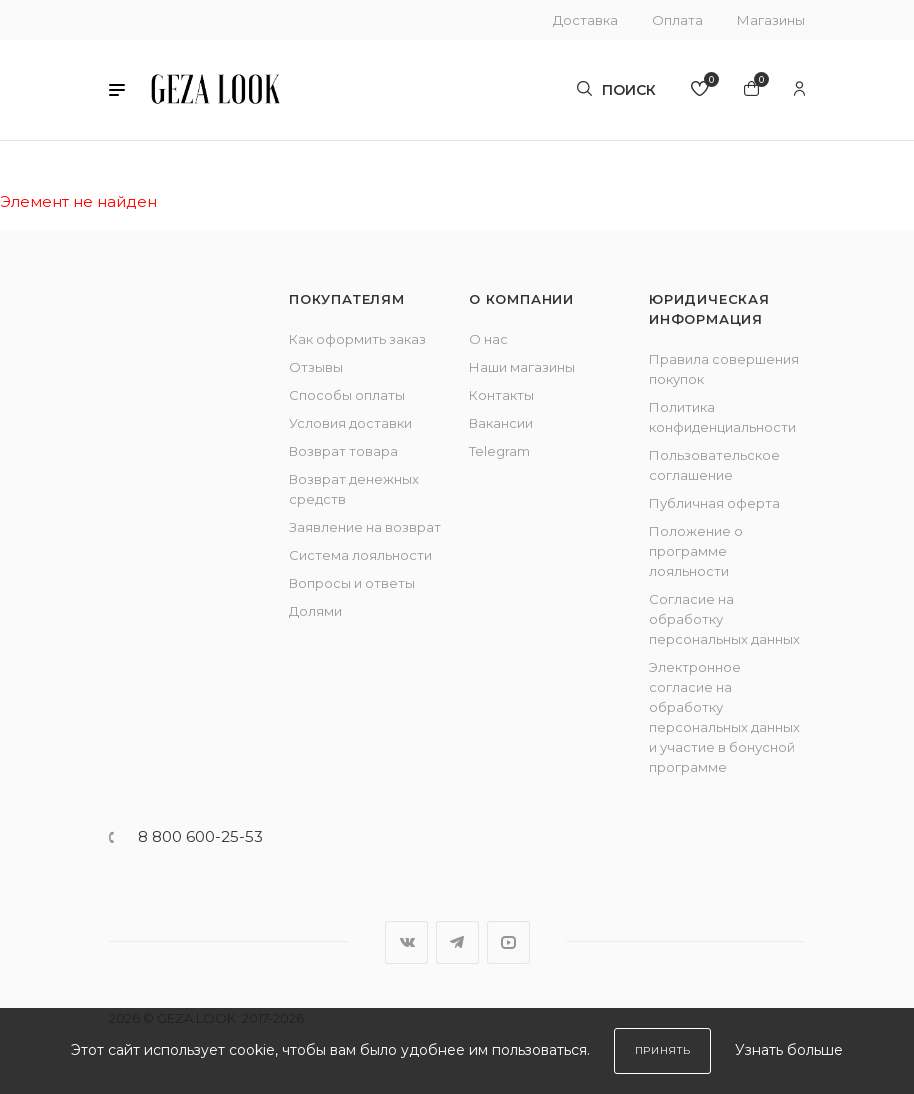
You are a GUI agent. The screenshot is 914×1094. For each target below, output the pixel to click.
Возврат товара (343, 451)
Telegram (499, 451)
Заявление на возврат (365, 527)
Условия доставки (350, 423)
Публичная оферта (714, 503)
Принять (663, 1050)
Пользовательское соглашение (714, 465)
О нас (488, 339)
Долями (315, 611)
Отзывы (316, 367)
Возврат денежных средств (354, 489)
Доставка (585, 20)
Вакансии (501, 423)
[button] (117, 90)
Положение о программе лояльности (696, 551)
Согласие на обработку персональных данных (724, 619)
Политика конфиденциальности (722, 417)
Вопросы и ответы (352, 583)
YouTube (508, 942)
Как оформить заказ (357, 339)
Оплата (677, 20)
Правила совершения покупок (724, 369)
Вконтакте (406, 942)
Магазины (771, 20)
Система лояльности (360, 555)
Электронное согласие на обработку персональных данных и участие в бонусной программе (724, 717)
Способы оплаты (347, 395)
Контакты (501, 395)
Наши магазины (522, 367)
